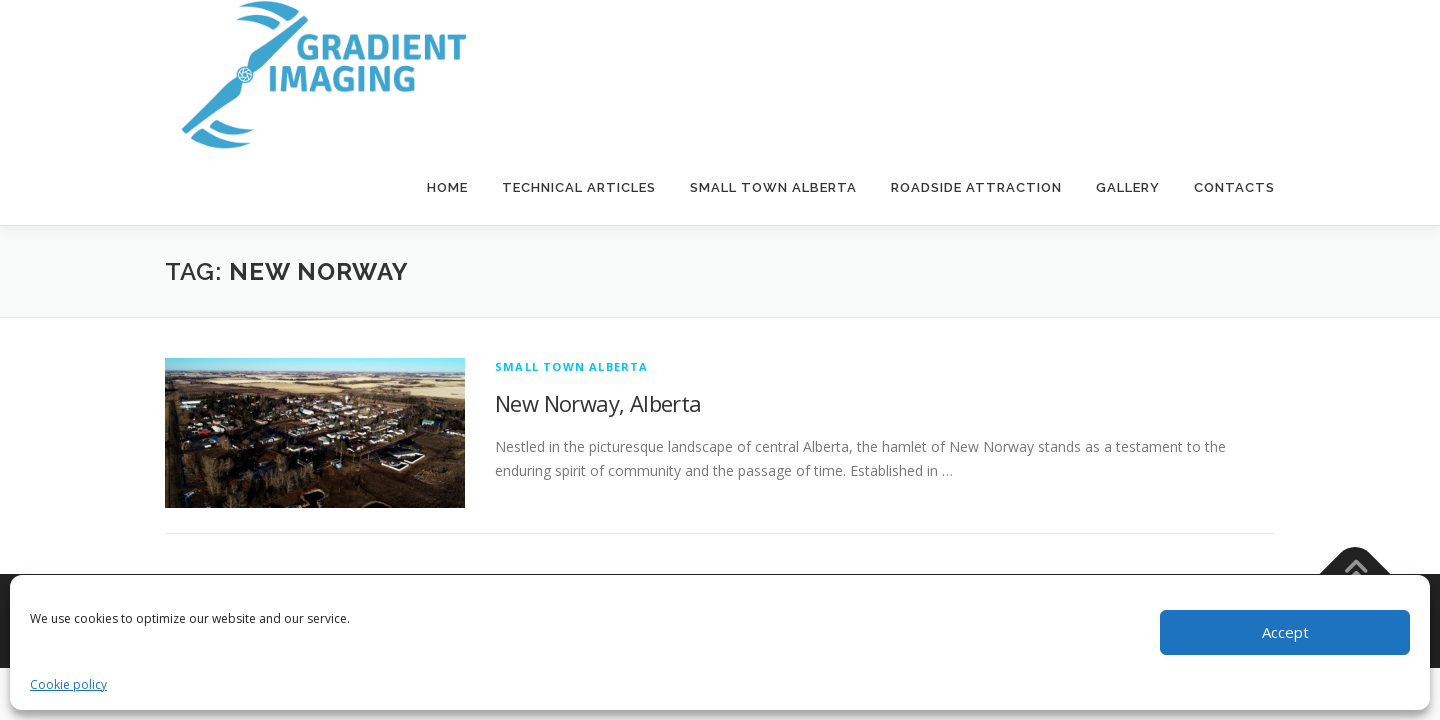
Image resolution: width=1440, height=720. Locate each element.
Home (447, 187)
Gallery (1128, 187)
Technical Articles (579, 187)
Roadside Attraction (976, 187)
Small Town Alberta (773, 187)
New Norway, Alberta (598, 403)
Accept (1285, 632)
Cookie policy (68, 684)
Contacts (1234, 187)
